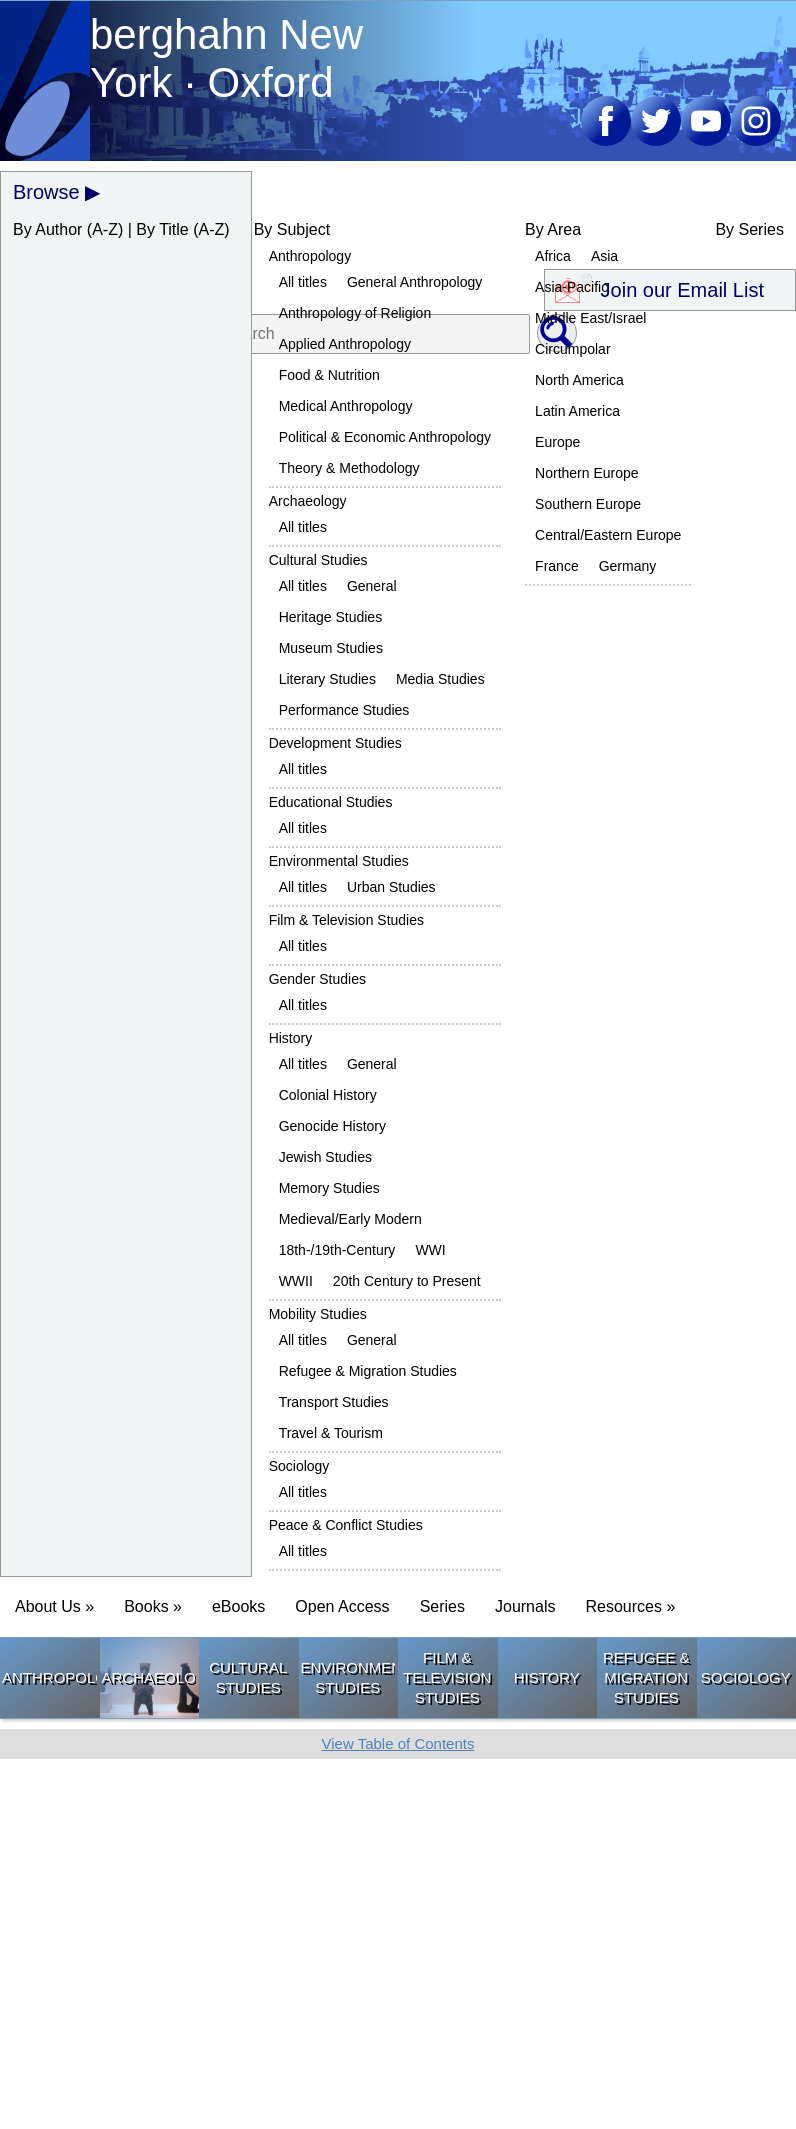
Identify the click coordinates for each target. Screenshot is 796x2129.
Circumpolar (572, 349)
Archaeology (308, 501)
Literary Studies (327, 679)
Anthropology (310, 256)
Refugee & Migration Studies (368, 1371)
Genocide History (332, 1126)
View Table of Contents (398, 1743)
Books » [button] (153, 1606)
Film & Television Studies (346, 920)
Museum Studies (331, 648)
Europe (557, 442)
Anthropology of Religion (355, 313)
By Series (749, 229)
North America (579, 380)
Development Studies (335, 743)
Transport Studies (334, 1402)
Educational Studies (331, 802)
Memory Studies (329, 1188)
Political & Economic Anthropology (385, 437)
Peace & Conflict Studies (346, 1525)
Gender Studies (317, 979)
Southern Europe (588, 504)
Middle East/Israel (590, 318)
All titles (303, 282)
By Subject (292, 229)
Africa (553, 256)
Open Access (342, 1606)
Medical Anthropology (346, 406)
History (291, 1038)
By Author (47, 229)
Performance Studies (344, 710)
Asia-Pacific (571, 287)
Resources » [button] (630, 1606)
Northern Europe (587, 473)
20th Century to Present (407, 1281)
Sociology (299, 1466)
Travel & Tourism (331, 1433)
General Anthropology (414, 282)
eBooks (238, 1606)
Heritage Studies (331, 617)
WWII (296, 1281)
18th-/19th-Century (337, 1250)
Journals (525, 1606)
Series (442, 1606)
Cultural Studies (318, 560)
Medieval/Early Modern (350, 1219)
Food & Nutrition (329, 375)
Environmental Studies (339, 861)
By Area (553, 229)
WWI (430, 1250)
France (557, 566)
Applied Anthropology (345, 344)
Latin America (577, 411)
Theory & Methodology (349, 468)
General (372, 586)
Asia (604, 256)
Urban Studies (391, 887)
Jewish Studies (325, 1157)
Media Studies (440, 679)
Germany (628, 566)
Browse (46, 192)
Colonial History (328, 1095)
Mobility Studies (318, 1314)
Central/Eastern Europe (608, 535)
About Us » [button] (54, 1606)
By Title (162, 229)
